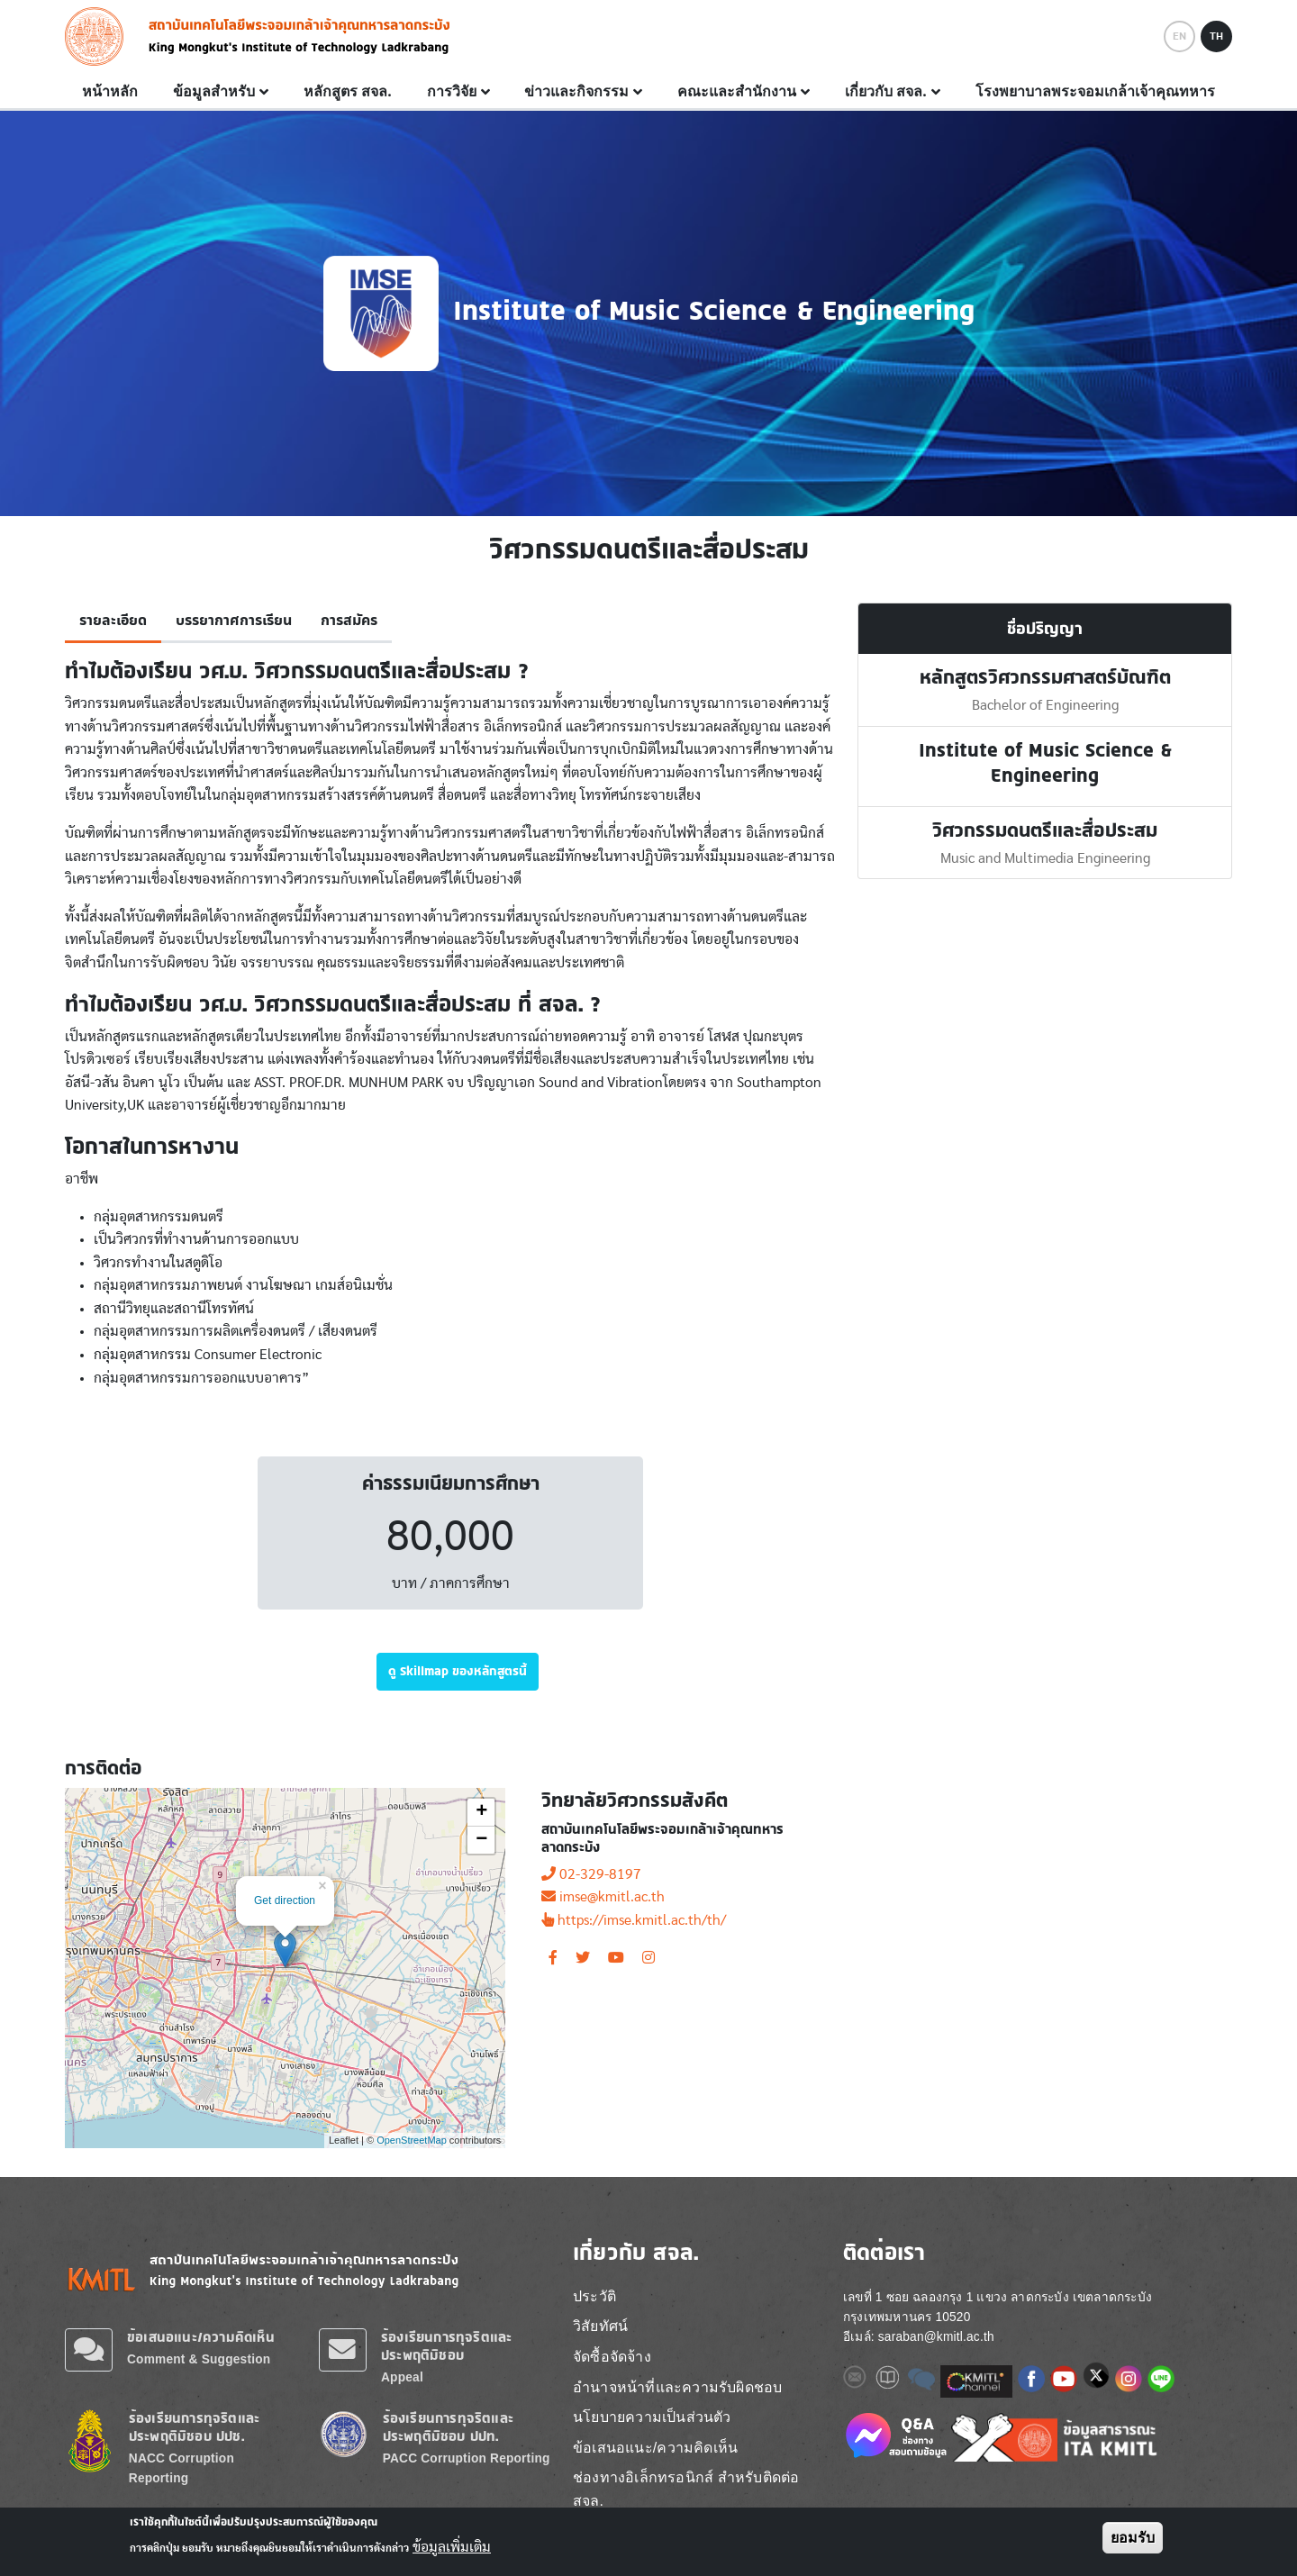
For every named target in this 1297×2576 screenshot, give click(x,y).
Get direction (284, 1900)
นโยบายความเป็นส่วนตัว (652, 2417)
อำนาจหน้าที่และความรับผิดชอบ (677, 2387)
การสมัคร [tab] (349, 620)
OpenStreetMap (411, 2140)
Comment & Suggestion (198, 2359)
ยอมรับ (1133, 2537)
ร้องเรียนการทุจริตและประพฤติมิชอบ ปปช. (194, 2426)
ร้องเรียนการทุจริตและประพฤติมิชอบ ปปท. (448, 2426)
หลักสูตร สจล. (348, 91)
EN (1179, 36)
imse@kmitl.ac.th (603, 1897)
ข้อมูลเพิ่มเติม (452, 2547)
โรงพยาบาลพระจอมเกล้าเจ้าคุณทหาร (1095, 91)
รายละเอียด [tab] (113, 620)
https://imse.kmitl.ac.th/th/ (633, 1920)
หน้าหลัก (110, 91)
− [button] (481, 1840)
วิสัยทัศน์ (600, 2326)
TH (1216, 36)
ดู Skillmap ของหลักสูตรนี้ (457, 1671)
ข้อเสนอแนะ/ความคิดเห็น (201, 2336)
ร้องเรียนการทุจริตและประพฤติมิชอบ (446, 2345)
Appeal (402, 2377)
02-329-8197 (591, 1874)
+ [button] (481, 1812)
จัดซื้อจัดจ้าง (612, 2356)
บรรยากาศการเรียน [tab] (234, 620)
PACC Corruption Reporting (466, 2458)
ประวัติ (594, 2296)
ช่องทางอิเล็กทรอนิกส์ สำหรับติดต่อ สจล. (686, 2489)
